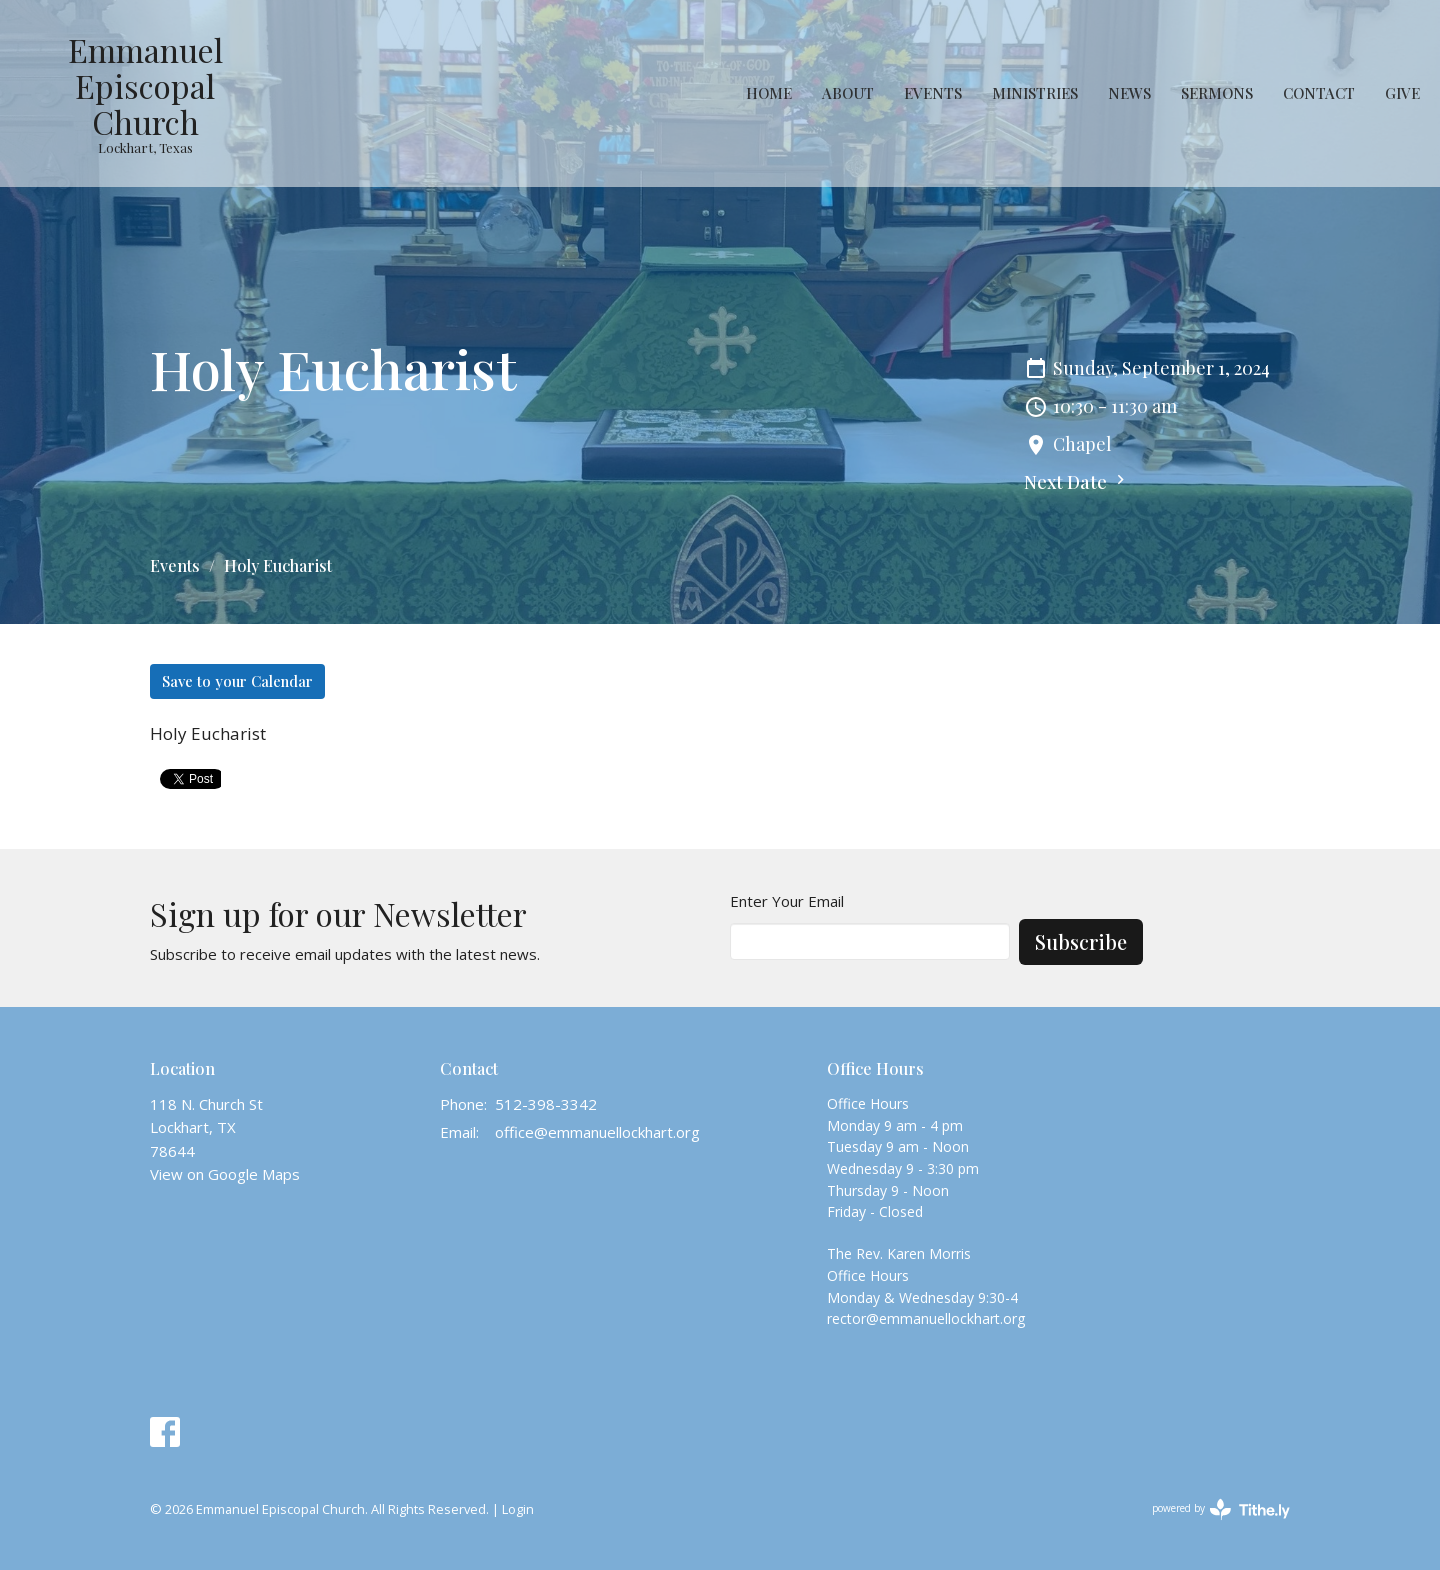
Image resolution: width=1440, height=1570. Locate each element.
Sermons (1217, 93)
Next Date (1077, 482)
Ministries (1035, 93)
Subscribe (1081, 941)
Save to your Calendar (237, 681)
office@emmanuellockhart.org (597, 1132)
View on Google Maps (225, 1174)
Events (933, 93)
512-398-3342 (546, 1104)
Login (518, 1509)
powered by (1221, 1509)
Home (769, 93)
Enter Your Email (787, 901)
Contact (1319, 93)
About (848, 93)
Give (1402, 93)
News (1129, 93)
